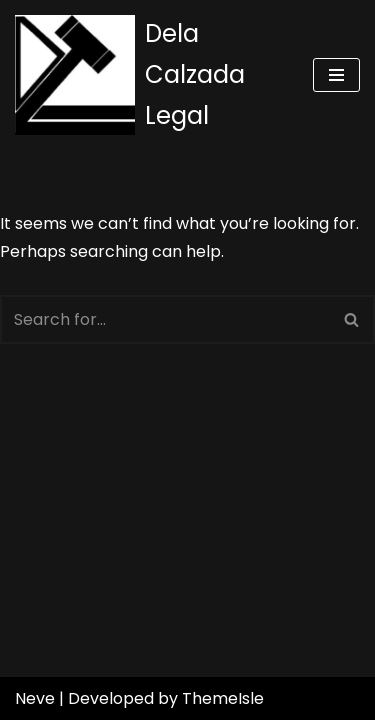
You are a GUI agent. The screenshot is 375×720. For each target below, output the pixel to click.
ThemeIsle (223, 698)
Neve (35, 698)
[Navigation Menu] (336, 75)
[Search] (165, 319)
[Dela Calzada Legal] (149, 75)
